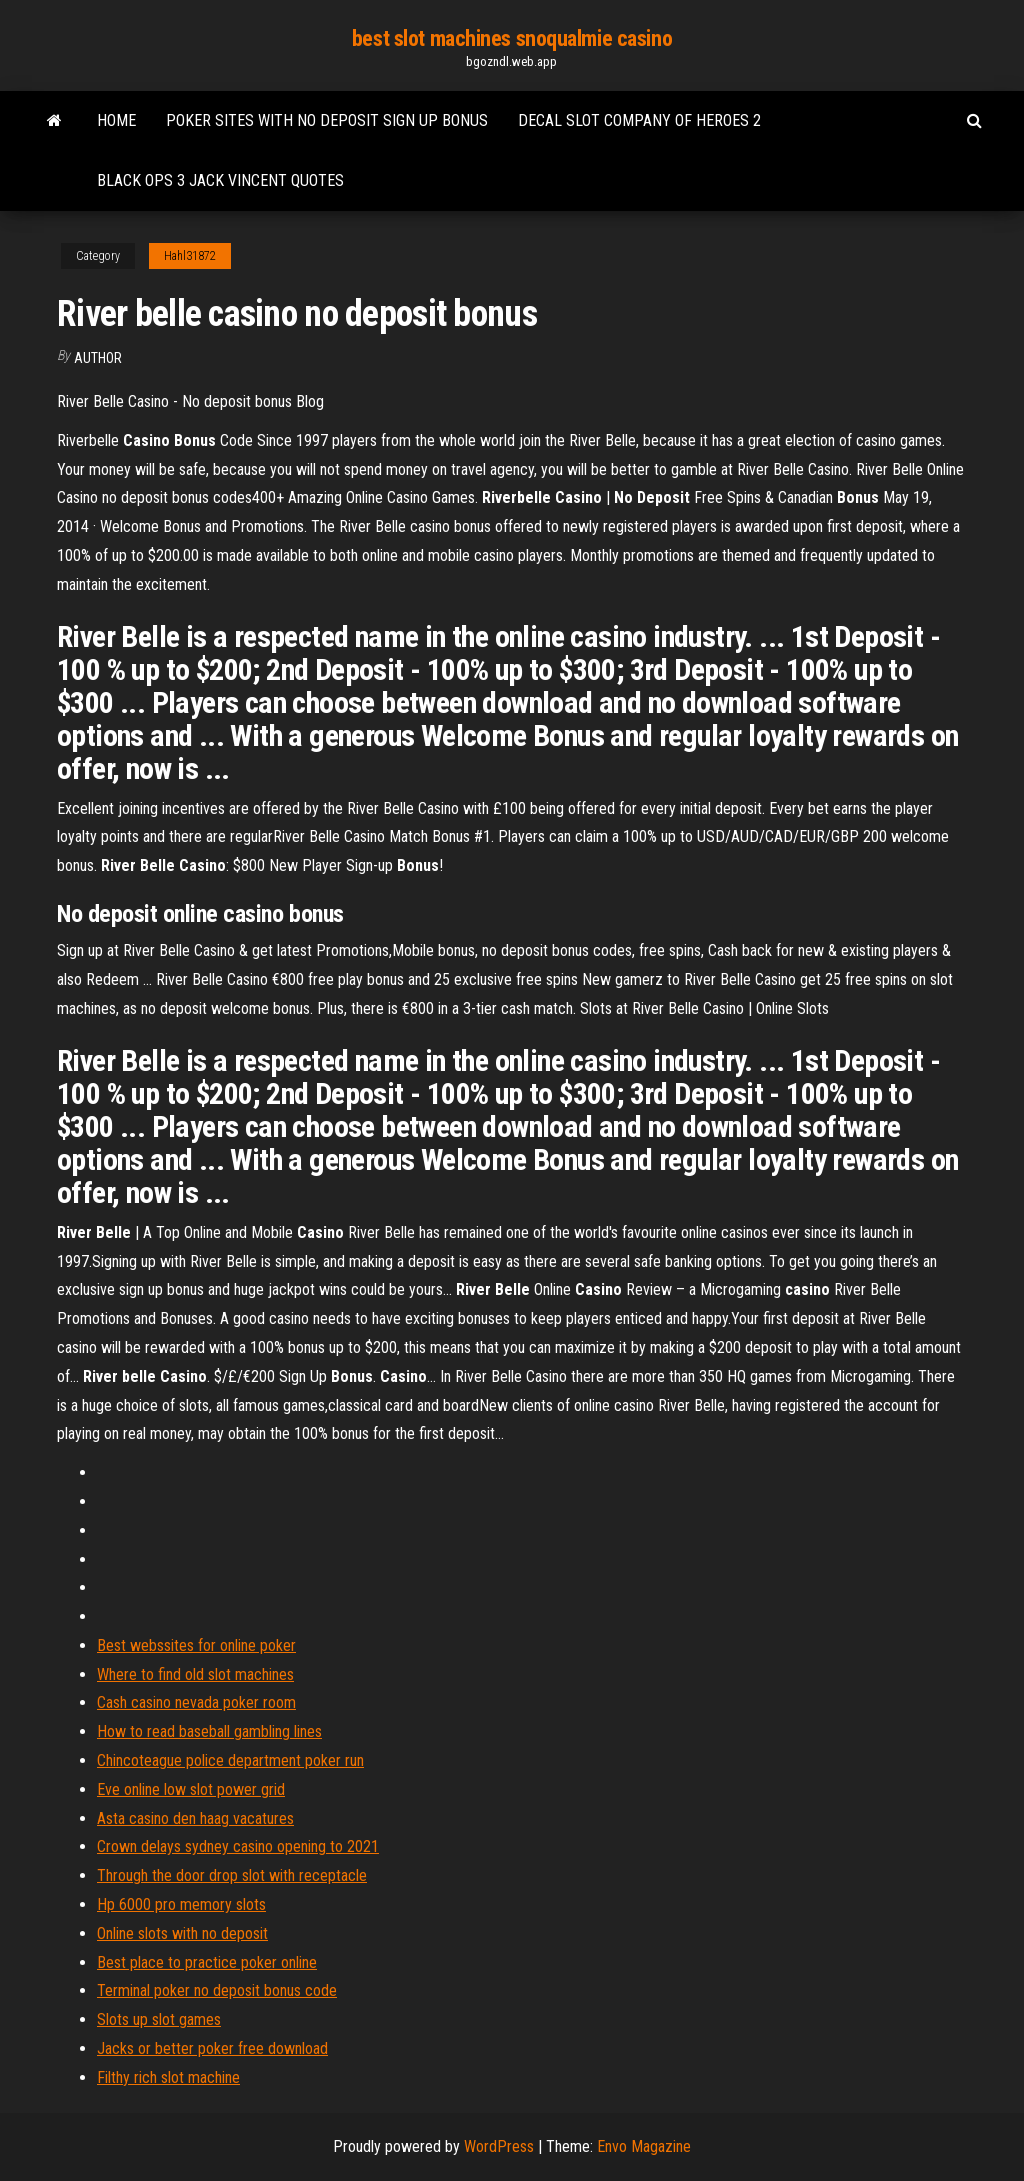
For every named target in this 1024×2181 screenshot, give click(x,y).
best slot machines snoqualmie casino (512, 38)
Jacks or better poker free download (212, 2048)
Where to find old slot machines (195, 1674)
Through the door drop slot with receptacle (232, 1875)
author (98, 358)
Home (116, 120)
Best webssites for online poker (196, 1645)
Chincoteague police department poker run (230, 1760)
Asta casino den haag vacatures (195, 1818)
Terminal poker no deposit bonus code (217, 1990)
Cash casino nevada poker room (196, 1702)
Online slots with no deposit (182, 1933)
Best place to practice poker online (207, 1962)
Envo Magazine (644, 2146)
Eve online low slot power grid (191, 1789)
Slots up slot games (159, 2019)
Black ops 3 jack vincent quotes (220, 180)
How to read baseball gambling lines (209, 1731)
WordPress (499, 2146)
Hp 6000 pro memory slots (181, 1904)
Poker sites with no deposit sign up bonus (327, 120)
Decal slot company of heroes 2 (639, 120)
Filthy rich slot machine (168, 2077)
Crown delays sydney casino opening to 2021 (238, 1846)
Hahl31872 (190, 256)
